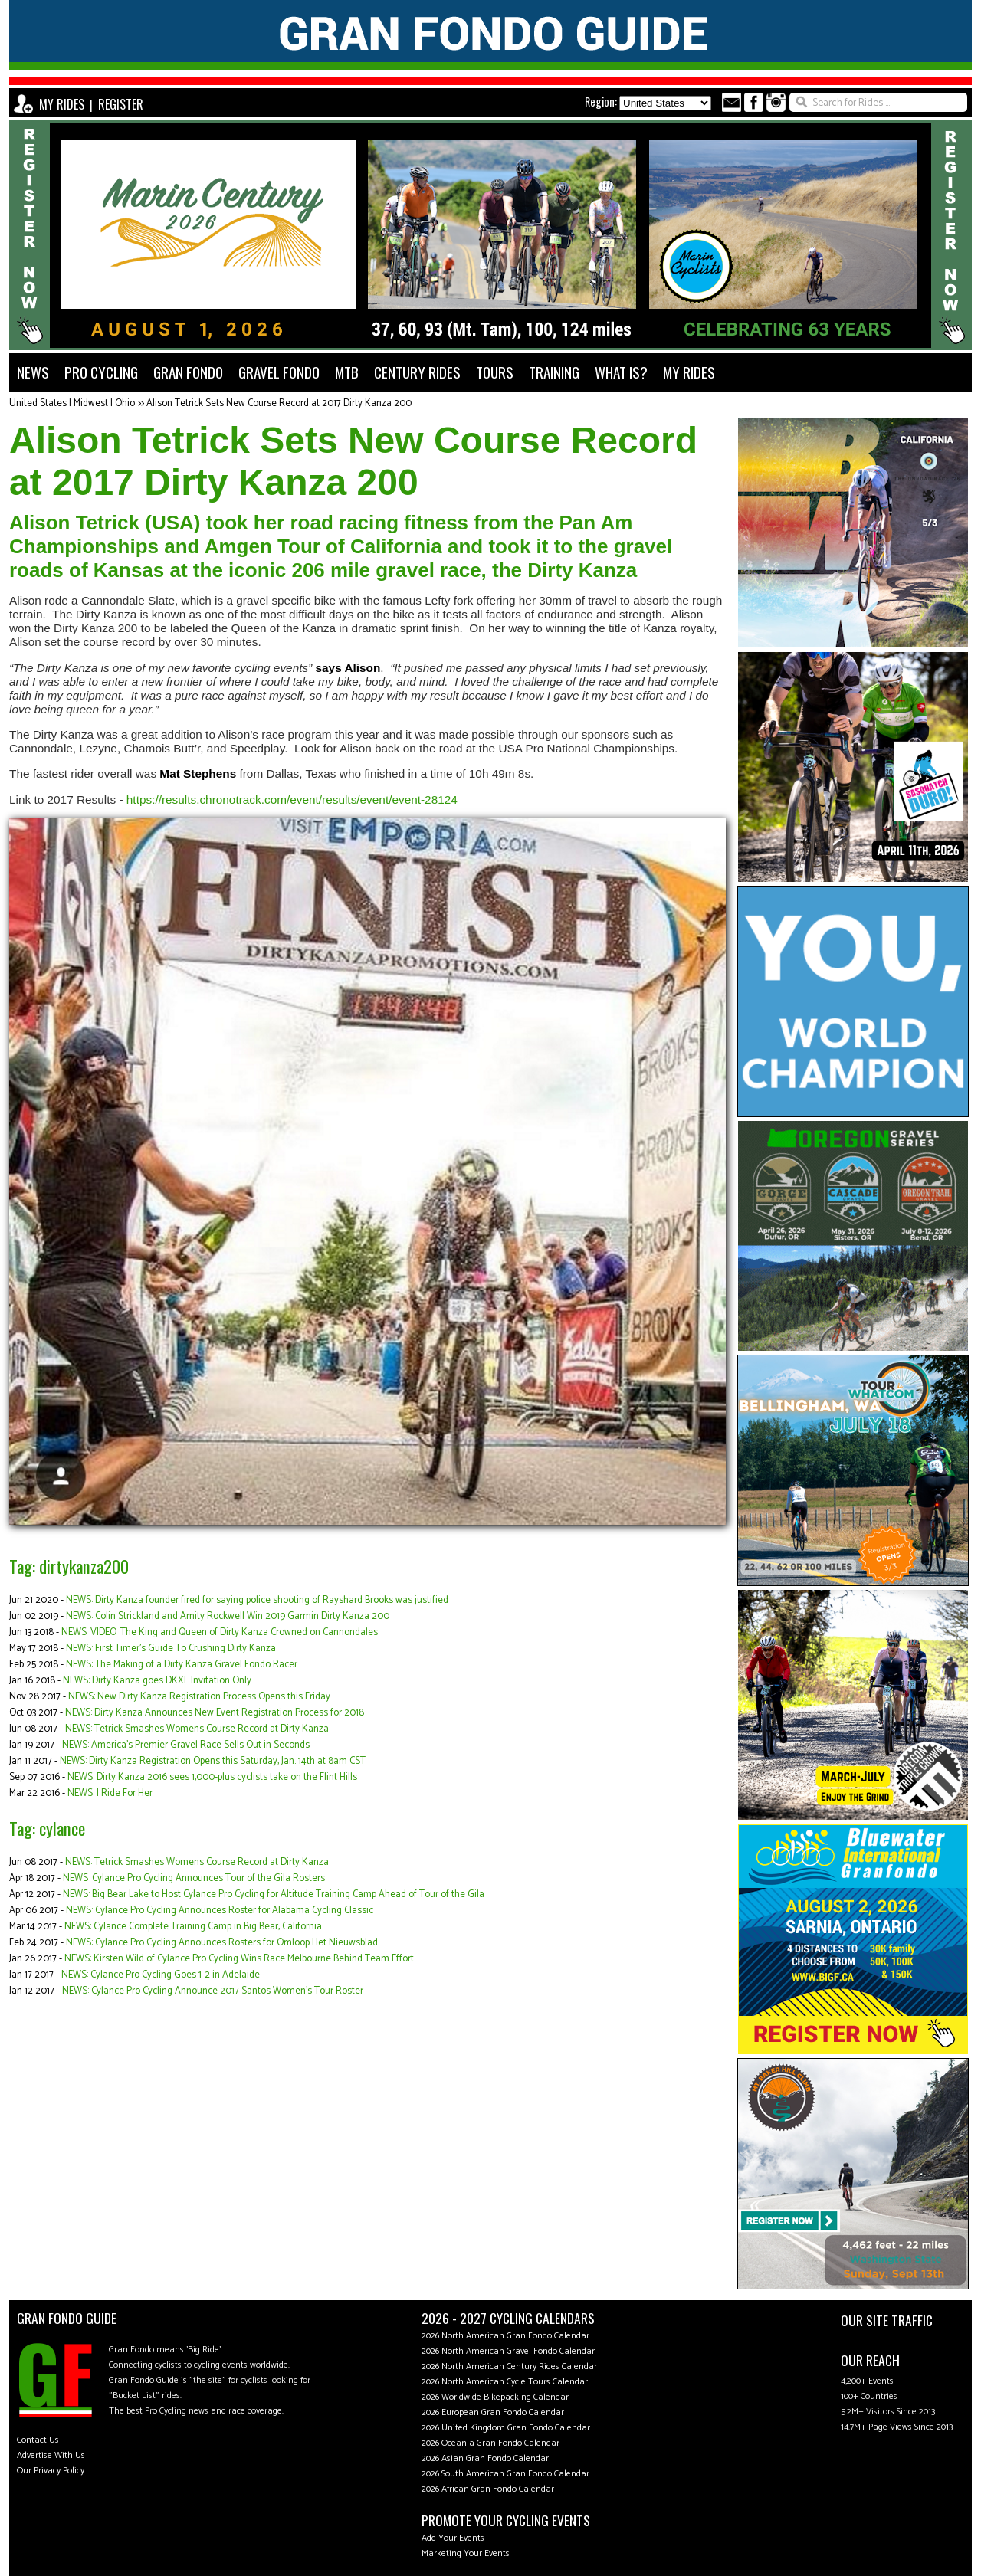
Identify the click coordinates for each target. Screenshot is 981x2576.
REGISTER (120, 104)
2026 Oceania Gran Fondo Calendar (490, 2443)
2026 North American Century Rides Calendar (509, 2366)
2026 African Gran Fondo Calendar (488, 2489)
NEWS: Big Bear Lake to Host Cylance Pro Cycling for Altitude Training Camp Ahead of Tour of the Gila (273, 1894)
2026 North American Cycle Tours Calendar (505, 2381)
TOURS (494, 372)
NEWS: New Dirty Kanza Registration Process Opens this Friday (199, 1697)
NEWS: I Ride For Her (110, 1793)
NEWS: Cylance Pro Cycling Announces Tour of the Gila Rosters (194, 1878)
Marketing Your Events (466, 2553)
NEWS (33, 372)
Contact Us (38, 2440)
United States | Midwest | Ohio (72, 403)
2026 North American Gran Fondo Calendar (505, 2336)
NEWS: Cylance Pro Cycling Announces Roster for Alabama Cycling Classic (219, 1911)
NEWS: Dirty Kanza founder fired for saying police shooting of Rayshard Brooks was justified (257, 1600)
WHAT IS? (621, 372)
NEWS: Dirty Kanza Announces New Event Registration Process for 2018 (214, 1713)
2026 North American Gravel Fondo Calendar (508, 2351)
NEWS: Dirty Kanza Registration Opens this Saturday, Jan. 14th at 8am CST (213, 1761)
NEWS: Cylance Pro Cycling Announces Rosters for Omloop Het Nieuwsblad (222, 1943)
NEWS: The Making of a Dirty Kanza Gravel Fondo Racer (181, 1665)
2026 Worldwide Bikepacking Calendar (495, 2397)
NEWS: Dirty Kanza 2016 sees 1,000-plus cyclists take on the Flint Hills (212, 1777)
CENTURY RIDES (417, 372)
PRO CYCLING (101, 372)
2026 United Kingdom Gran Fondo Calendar (506, 2427)
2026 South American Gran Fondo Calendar (505, 2473)
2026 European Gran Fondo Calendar (493, 2412)
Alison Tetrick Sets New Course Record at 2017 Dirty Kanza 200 (279, 403)
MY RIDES (61, 104)
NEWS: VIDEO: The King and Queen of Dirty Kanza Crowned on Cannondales (219, 1632)
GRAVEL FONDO (279, 372)
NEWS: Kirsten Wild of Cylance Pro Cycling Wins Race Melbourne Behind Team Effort (239, 1959)
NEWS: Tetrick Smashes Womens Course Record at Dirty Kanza (197, 1729)
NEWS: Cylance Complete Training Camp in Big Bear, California (193, 1927)
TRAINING (554, 372)
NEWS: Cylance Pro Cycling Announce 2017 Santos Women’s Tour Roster (212, 1991)
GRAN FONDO (188, 372)
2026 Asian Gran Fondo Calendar (485, 2458)
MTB (347, 372)
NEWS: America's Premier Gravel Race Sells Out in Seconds (186, 1745)
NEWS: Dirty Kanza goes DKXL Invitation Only (157, 1681)
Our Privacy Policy (50, 2470)
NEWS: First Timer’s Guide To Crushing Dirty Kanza (171, 1648)
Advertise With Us (51, 2455)
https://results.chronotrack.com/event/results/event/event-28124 (292, 799)
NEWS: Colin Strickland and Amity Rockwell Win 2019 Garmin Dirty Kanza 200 (227, 1616)
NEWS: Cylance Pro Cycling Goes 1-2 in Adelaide (160, 1975)
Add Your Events (453, 2538)
